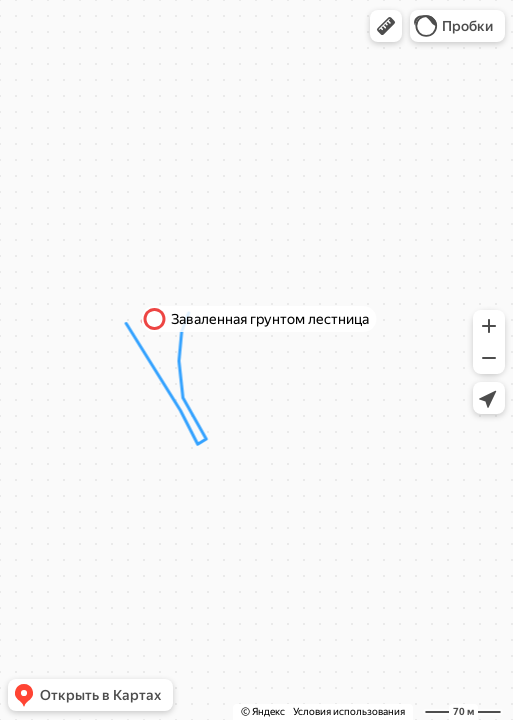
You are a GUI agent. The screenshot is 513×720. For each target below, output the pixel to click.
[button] (386, 26)
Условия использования (349, 711)
